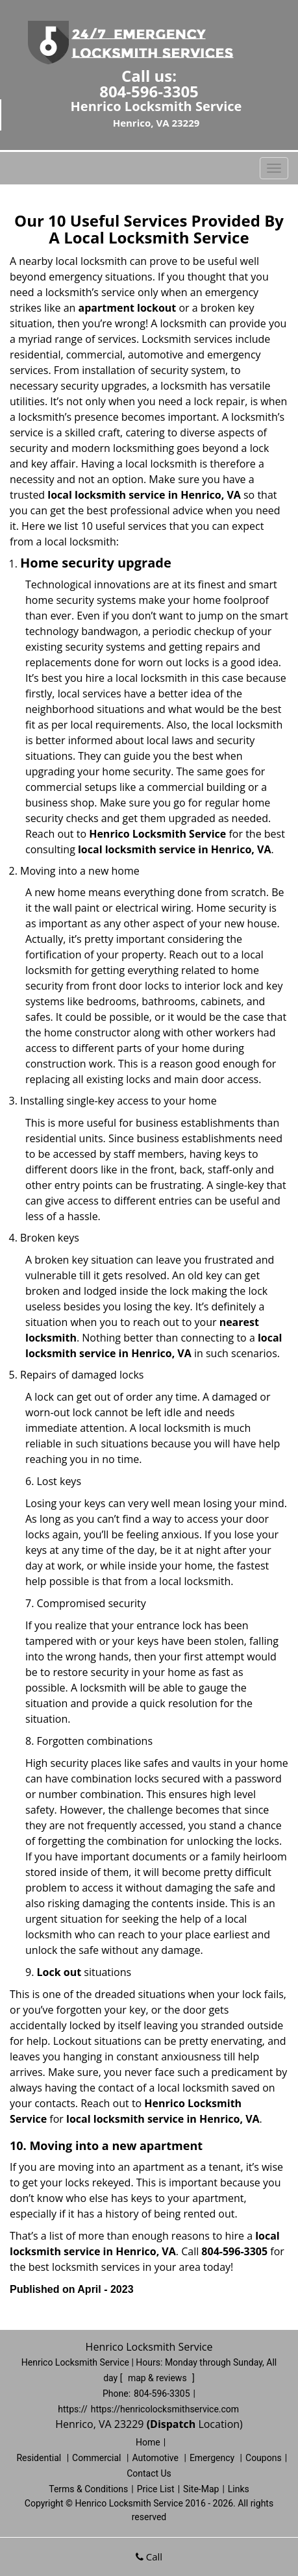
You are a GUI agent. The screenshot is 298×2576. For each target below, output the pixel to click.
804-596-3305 (149, 91)
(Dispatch (173, 2424)
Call (149, 2556)
